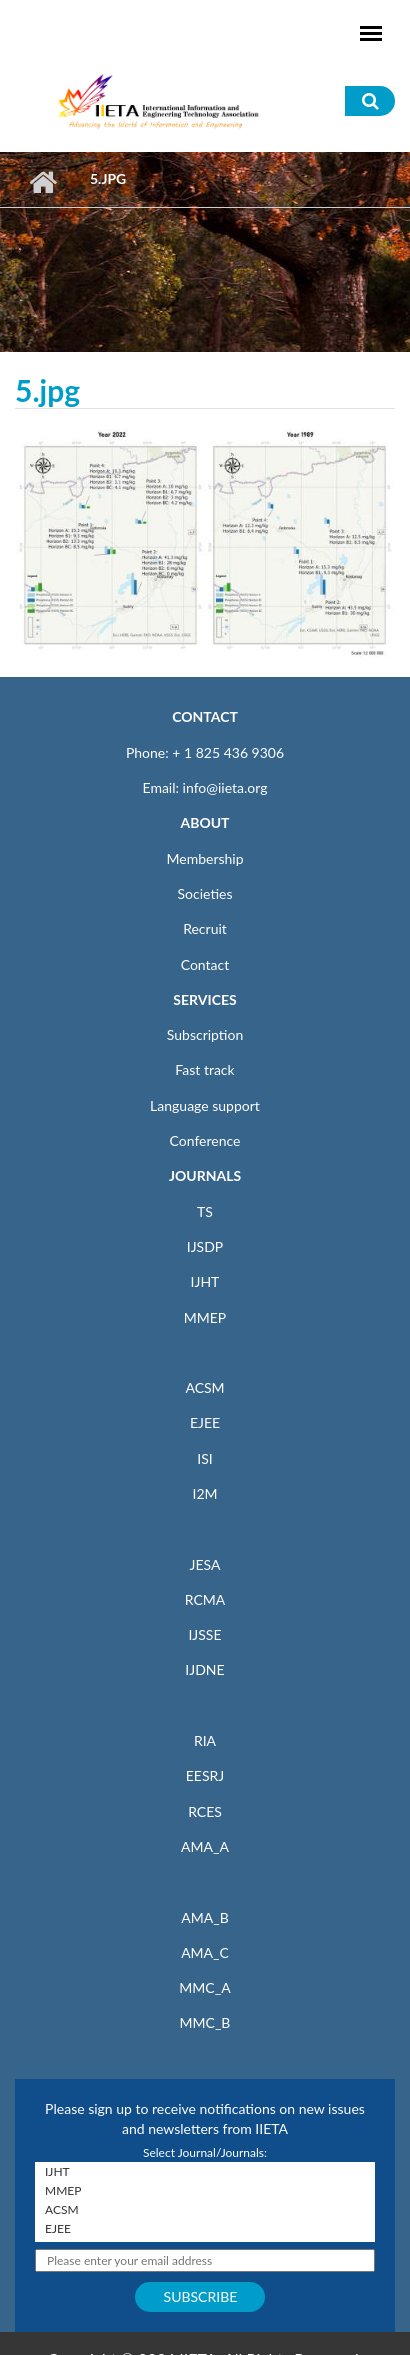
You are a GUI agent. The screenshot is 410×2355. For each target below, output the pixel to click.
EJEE (205, 1422)
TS (205, 1211)
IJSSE (204, 1634)
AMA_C (205, 1952)
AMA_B (204, 1917)
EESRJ (205, 1775)
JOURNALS (205, 1175)
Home (42, 182)
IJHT (205, 1281)
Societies (205, 893)
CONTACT (205, 716)
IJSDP (205, 1246)
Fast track (204, 1069)
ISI (204, 1458)
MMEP (205, 1317)
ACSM (204, 1387)
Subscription (205, 1034)
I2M (204, 1493)
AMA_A (205, 1846)
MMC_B (205, 2022)
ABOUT (204, 822)
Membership (204, 858)
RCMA (205, 1599)
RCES (205, 1811)
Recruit (205, 928)
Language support (205, 1105)
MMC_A (204, 1987)
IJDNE (204, 1669)
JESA (205, 1564)
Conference (205, 1140)
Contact (205, 964)
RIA (205, 1740)
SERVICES (204, 999)
